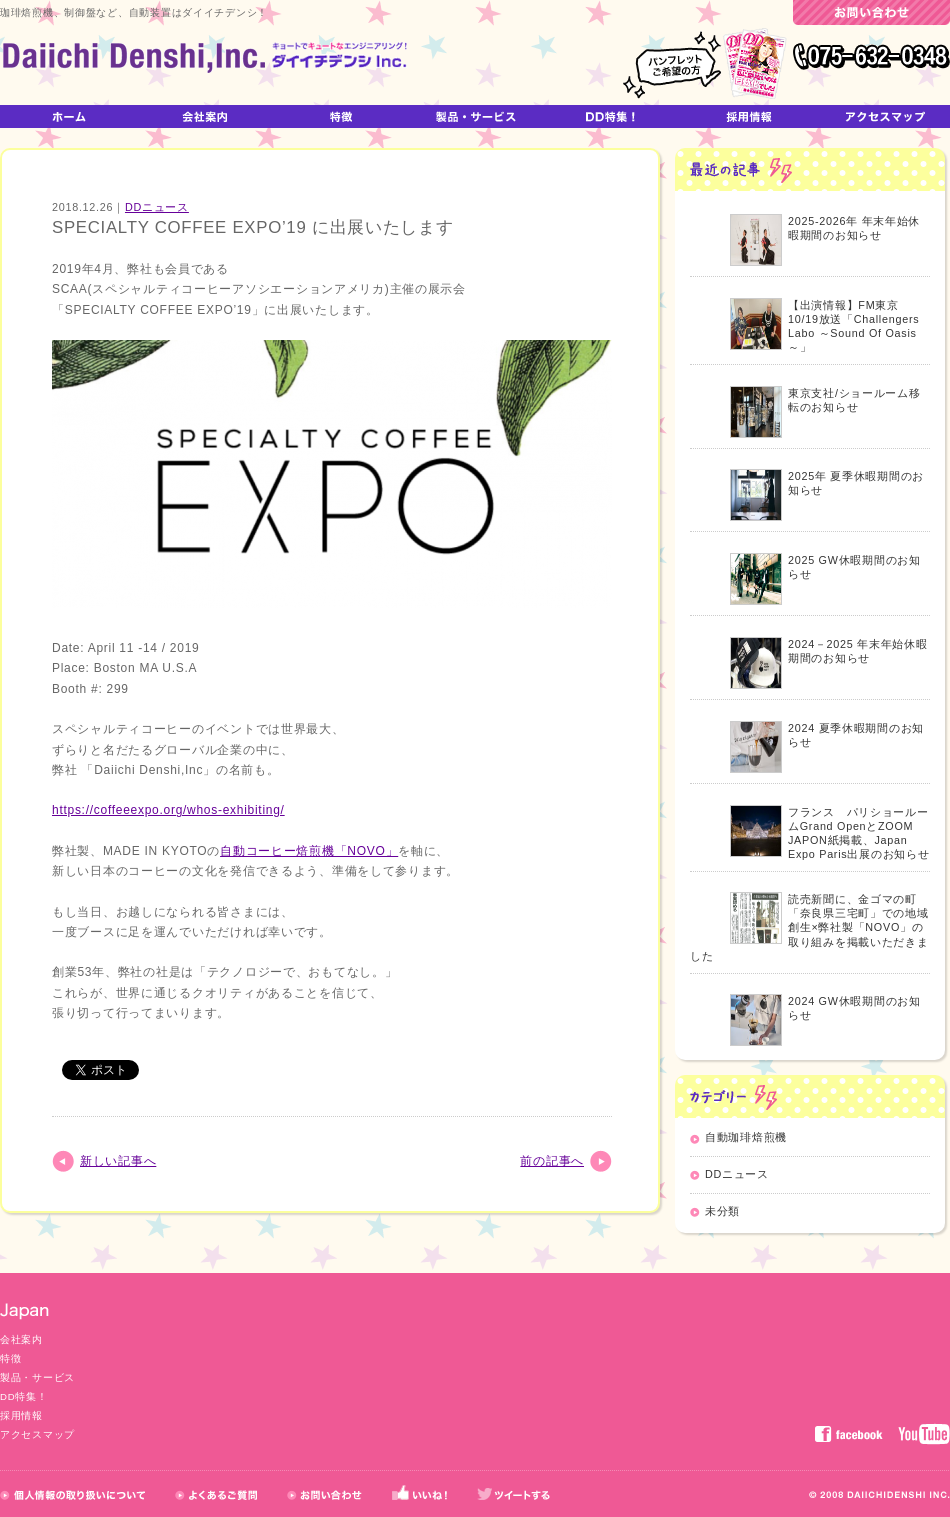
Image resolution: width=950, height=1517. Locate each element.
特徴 (10, 1358)
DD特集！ (23, 1396)
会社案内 (21, 1339)
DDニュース (157, 207)
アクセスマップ (37, 1434)
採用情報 (21, 1415)
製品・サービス (37, 1377)
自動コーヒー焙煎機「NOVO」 (309, 851)
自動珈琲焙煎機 (746, 1137)
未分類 (722, 1211)
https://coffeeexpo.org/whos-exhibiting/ (168, 810)
